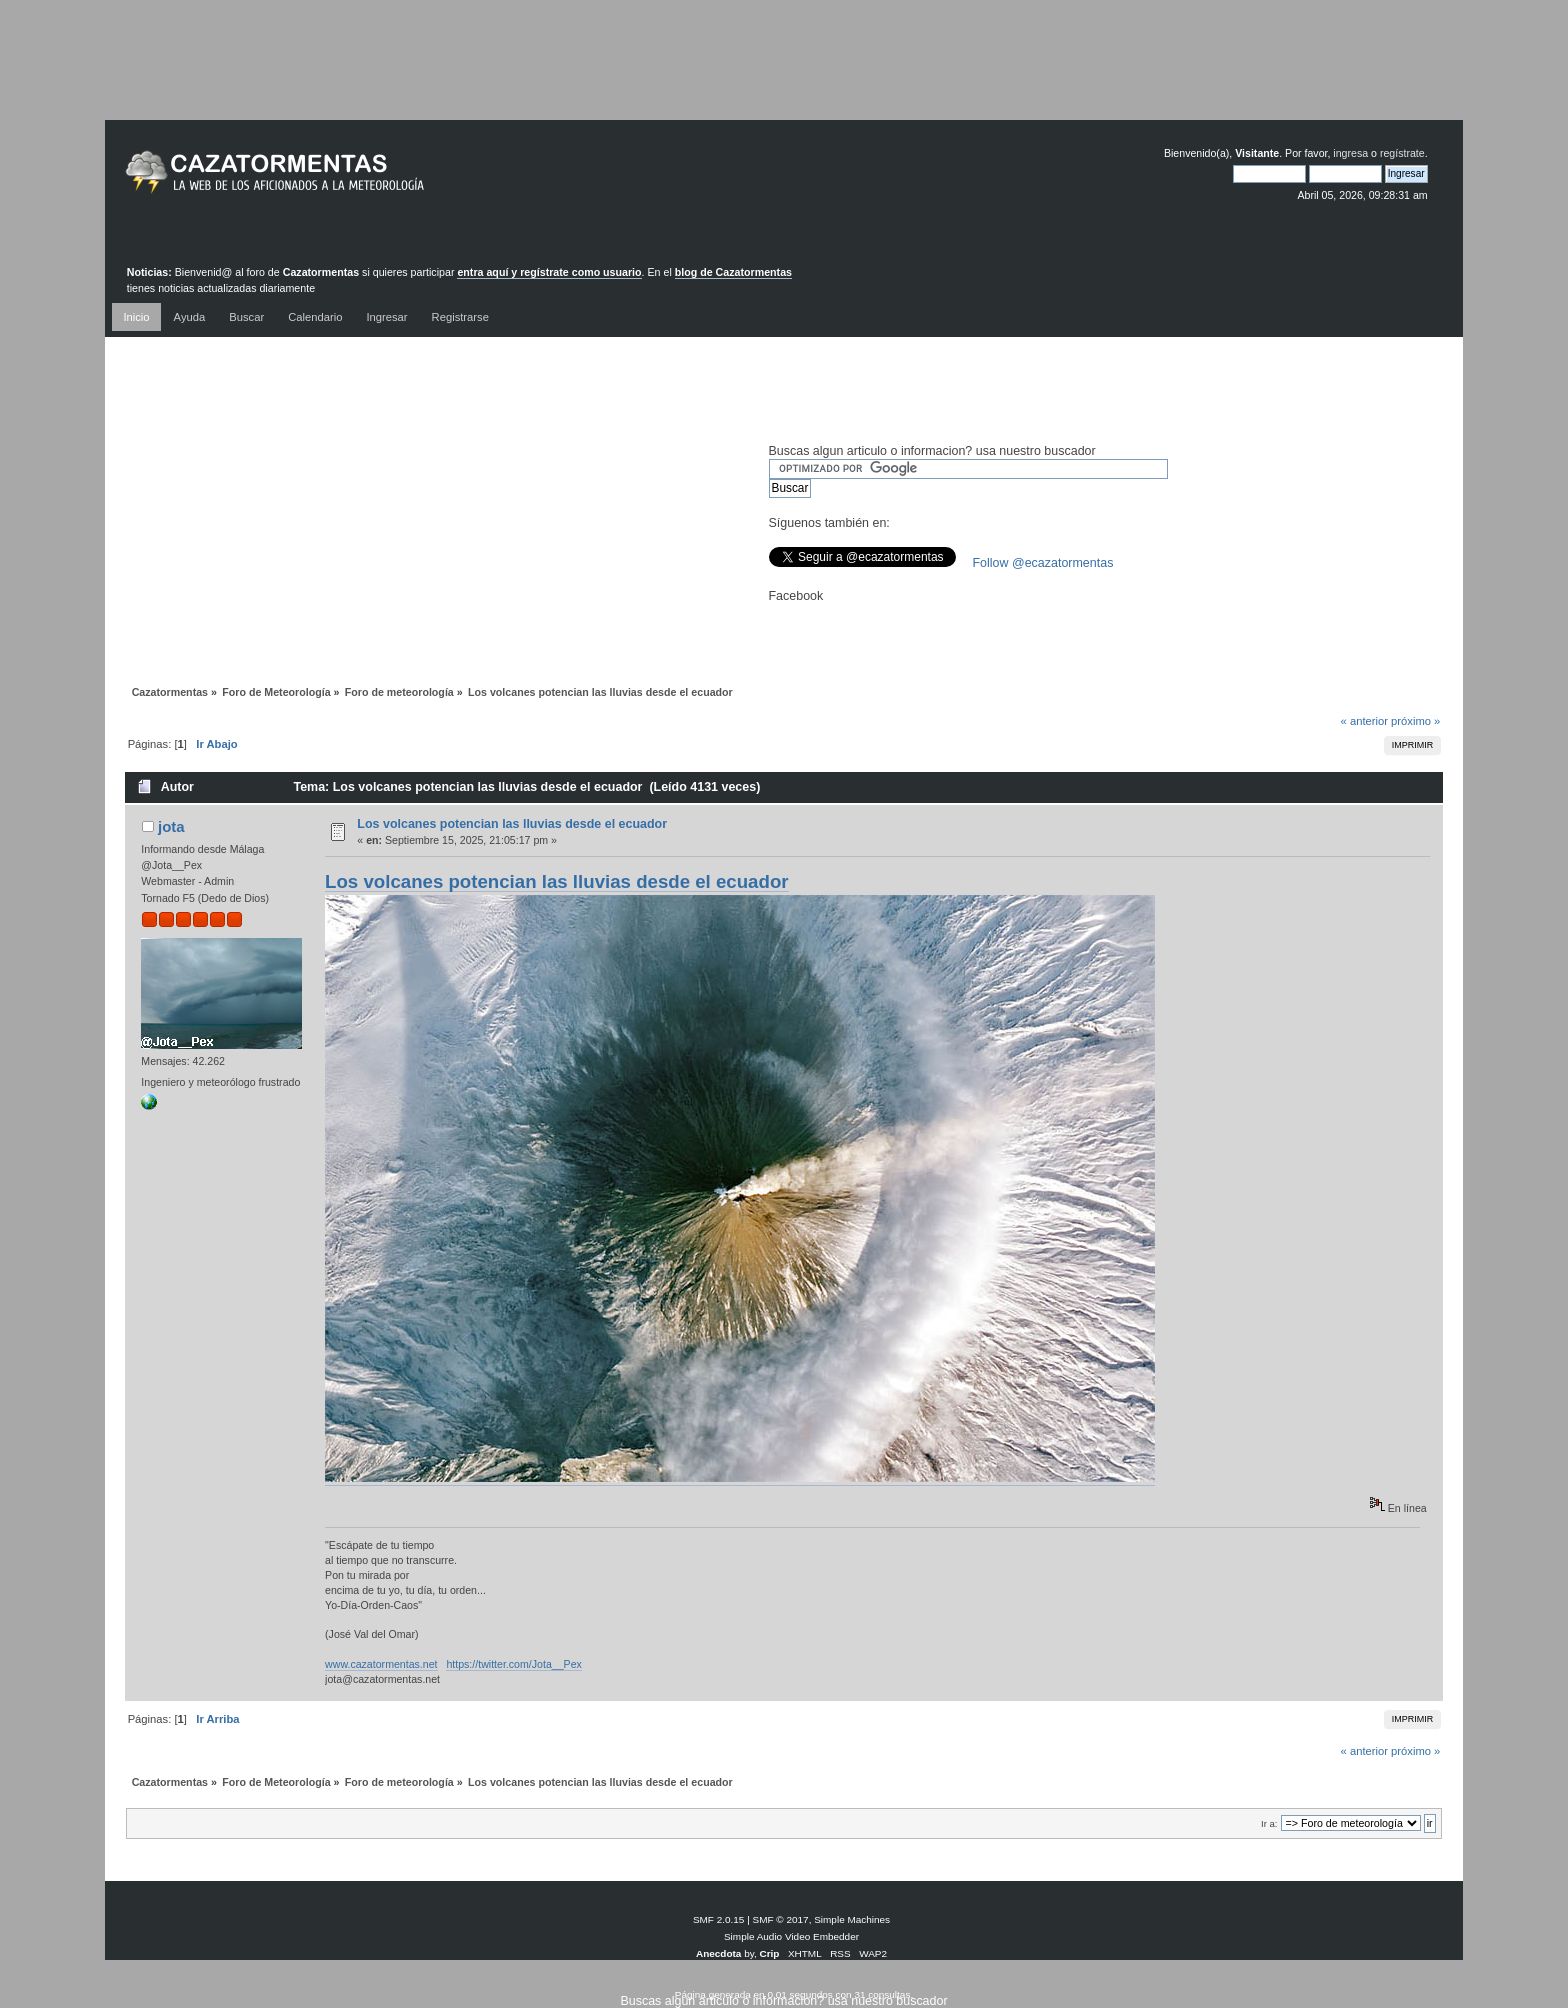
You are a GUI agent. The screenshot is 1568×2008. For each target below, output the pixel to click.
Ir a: (1269, 1823)
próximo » (1415, 721)
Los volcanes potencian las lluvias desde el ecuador (512, 824)
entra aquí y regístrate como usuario (549, 272)
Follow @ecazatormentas (1043, 563)
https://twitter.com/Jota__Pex (513, 1664)
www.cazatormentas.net (381, 1664)
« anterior (1364, 721)
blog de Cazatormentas (733, 272)
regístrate (1402, 153)
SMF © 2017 (781, 1919)
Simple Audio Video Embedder (791, 1936)
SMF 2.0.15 (719, 1919)
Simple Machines (852, 1919)
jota (171, 826)
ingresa (1350, 153)
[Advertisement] (784, 75)
